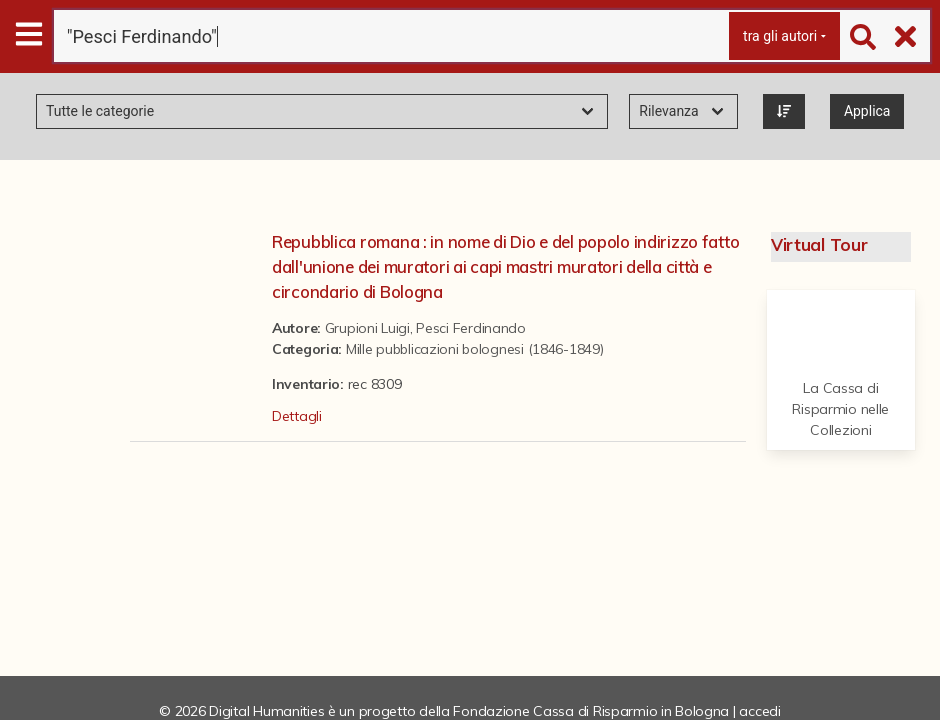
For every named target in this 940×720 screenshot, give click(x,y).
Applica (867, 111)
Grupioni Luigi (367, 328)
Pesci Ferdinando (471, 328)
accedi (759, 711)
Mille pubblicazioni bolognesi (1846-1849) (475, 349)
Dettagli (297, 416)
